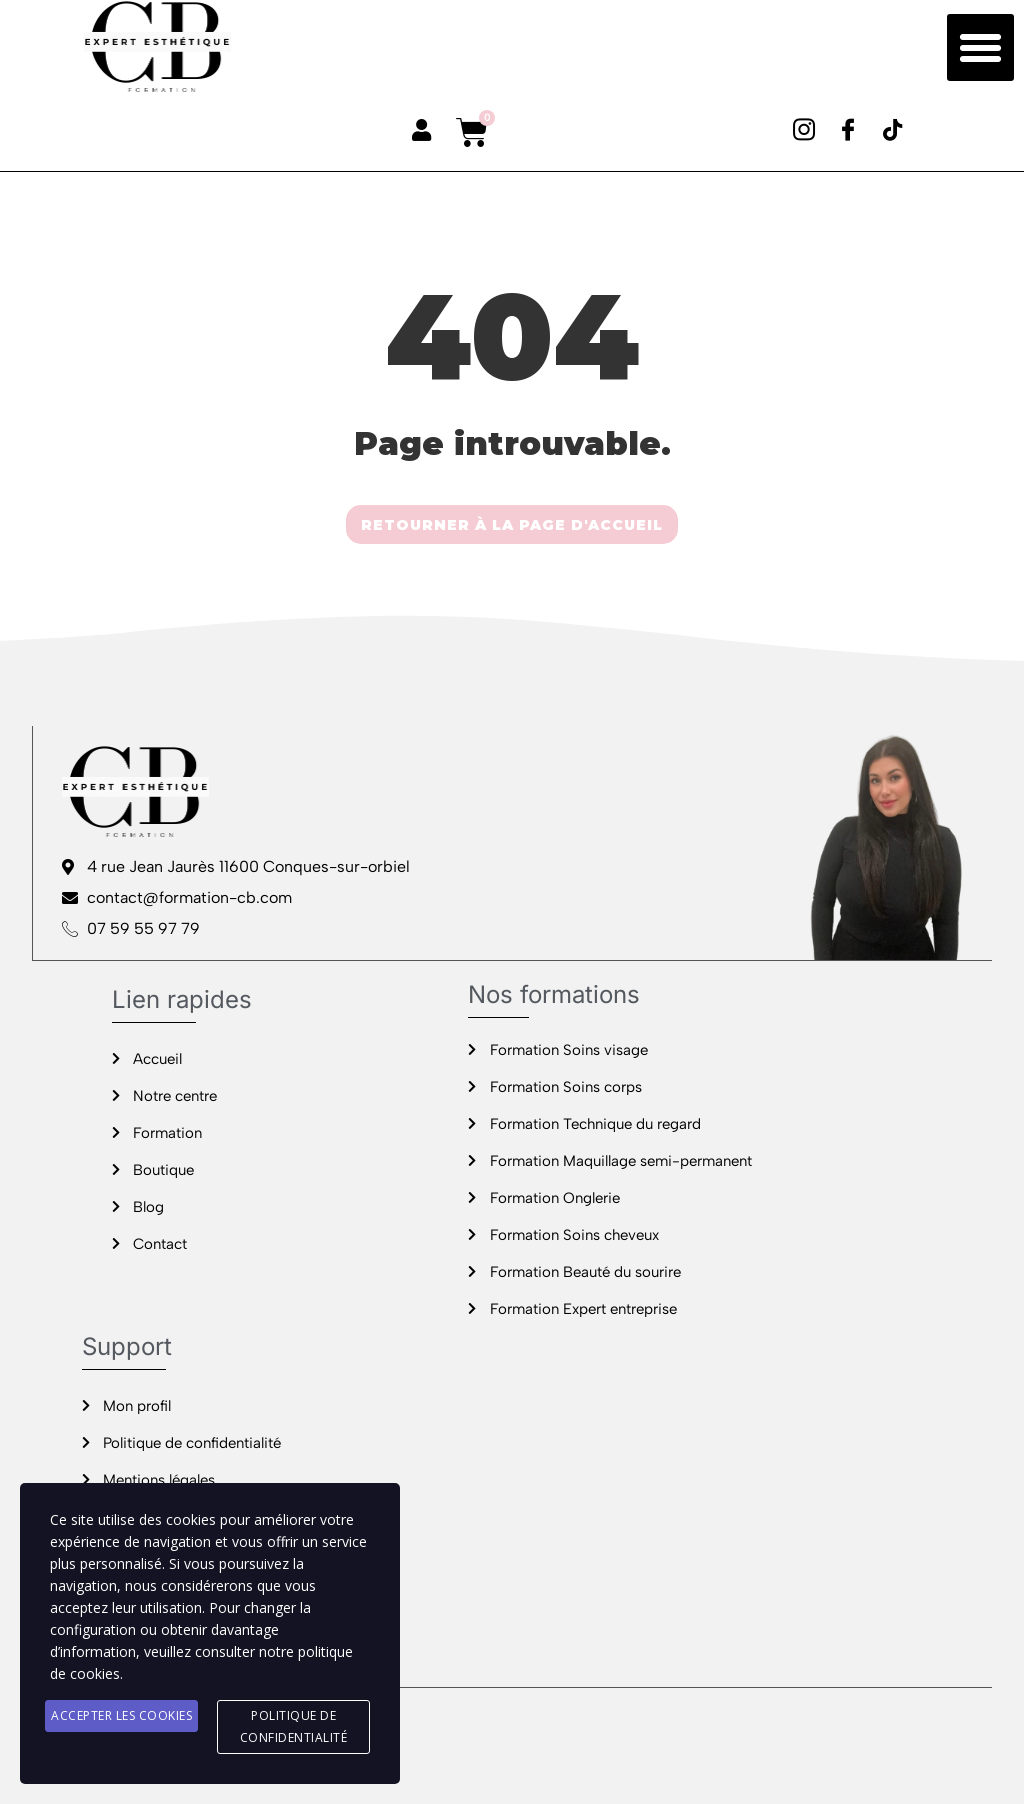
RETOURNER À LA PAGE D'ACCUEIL (512, 525)
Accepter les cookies (121, 1715)
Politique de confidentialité (294, 1726)
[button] (981, 48)
